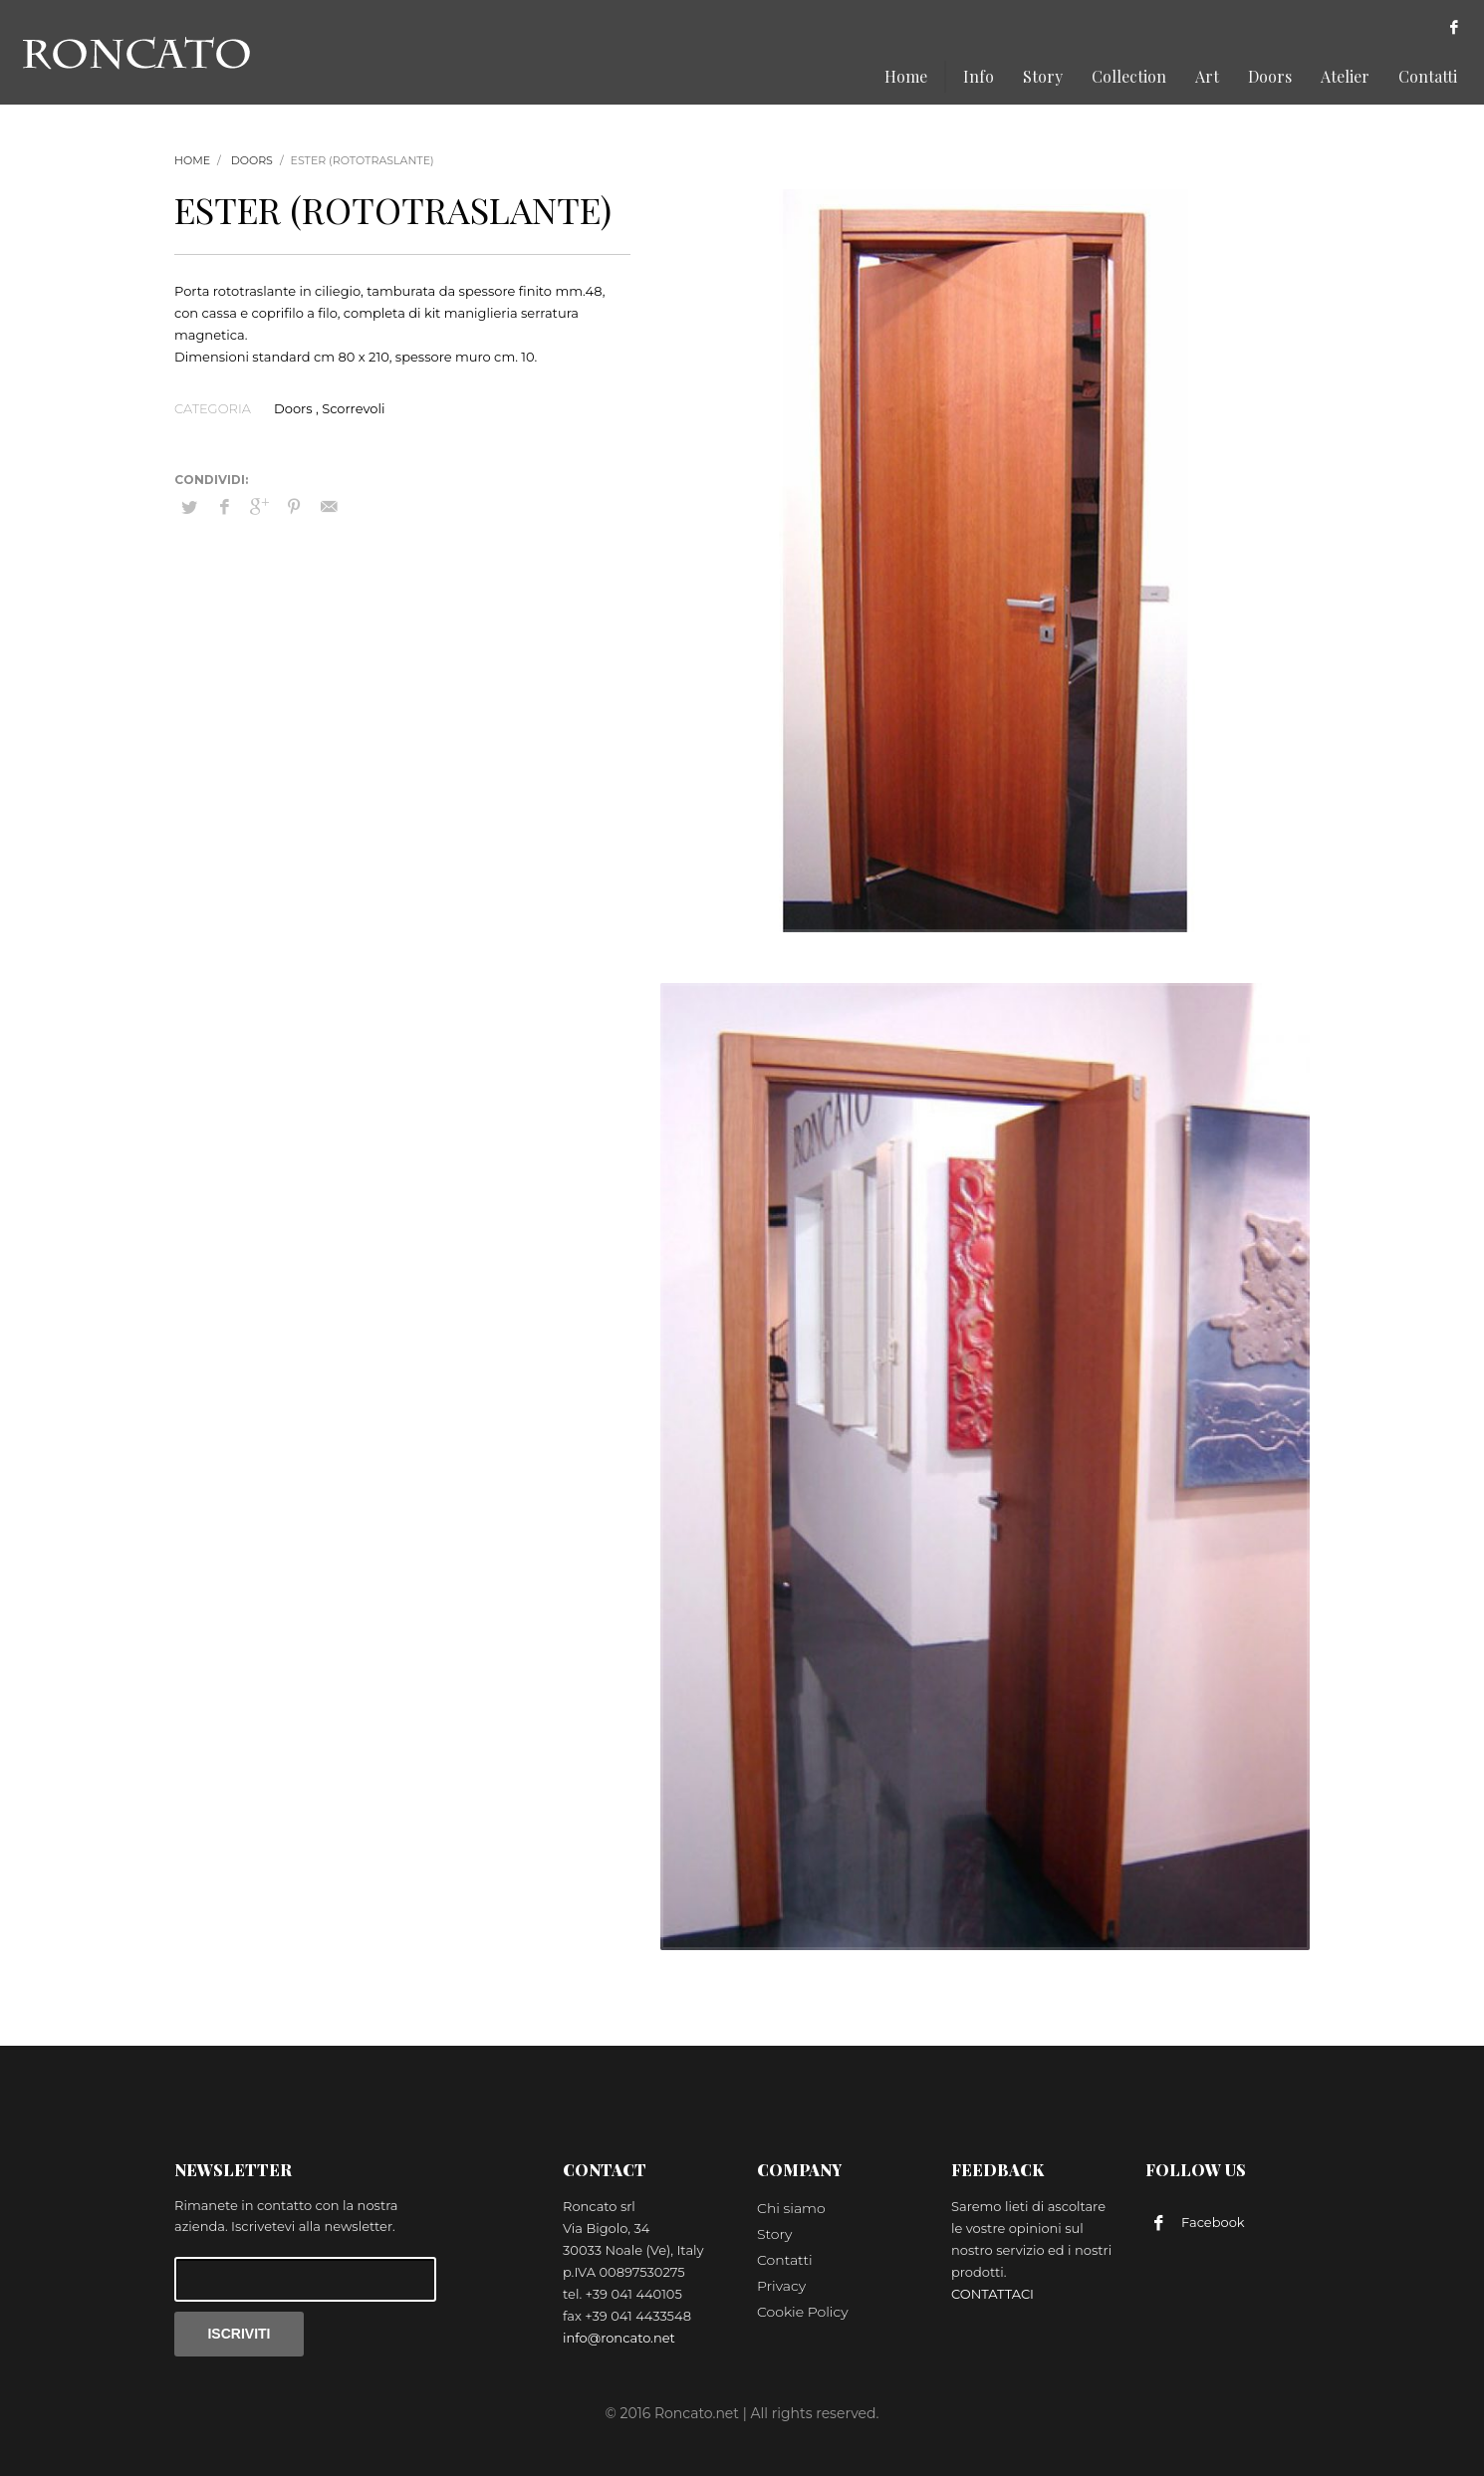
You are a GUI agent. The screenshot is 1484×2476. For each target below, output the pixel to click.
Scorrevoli (353, 408)
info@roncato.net (619, 2338)
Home (192, 160)
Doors (252, 160)
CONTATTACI (992, 2294)
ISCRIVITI (238, 2334)
